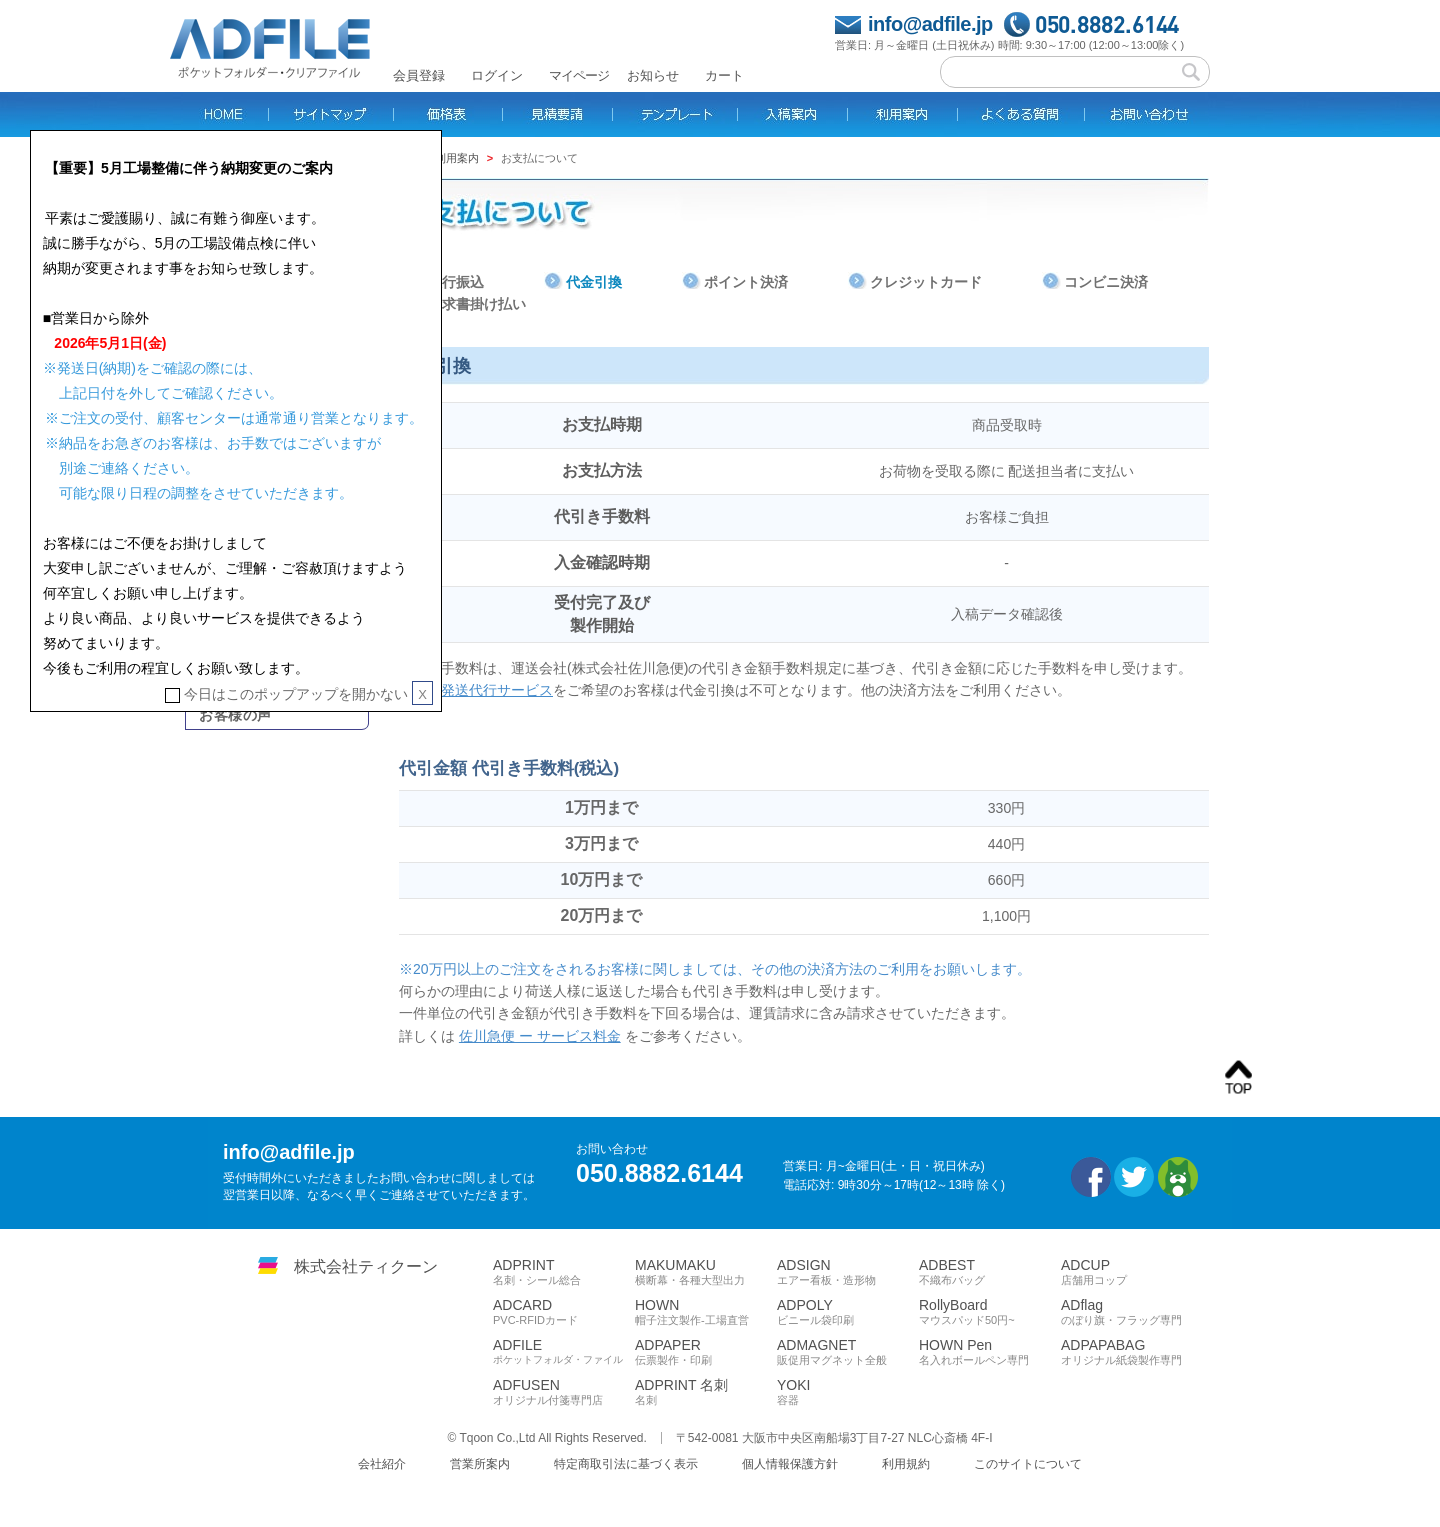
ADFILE (564, 1351)
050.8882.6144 (1107, 24)
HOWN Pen (990, 1352)
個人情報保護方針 (790, 1464)
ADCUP (1132, 1272)
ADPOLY (848, 1312)
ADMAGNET (848, 1352)
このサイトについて (1028, 1464)
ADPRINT (564, 1272)
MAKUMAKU (706, 1272)
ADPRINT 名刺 (706, 1392)
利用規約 (906, 1464)
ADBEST (990, 1272)
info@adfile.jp (930, 24)
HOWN (706, 1312)
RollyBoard (990, 1312)
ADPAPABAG (1132, 1352)
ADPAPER (706, 1352)
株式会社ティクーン (366, 1266)
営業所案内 (480, 1464)
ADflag (1132, 1312)
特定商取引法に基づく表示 (626, 1464)
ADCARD (564, 1312)
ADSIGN (848, 1272)
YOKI (848, 1392)
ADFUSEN (564, 1392)
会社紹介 (382, 1464)
